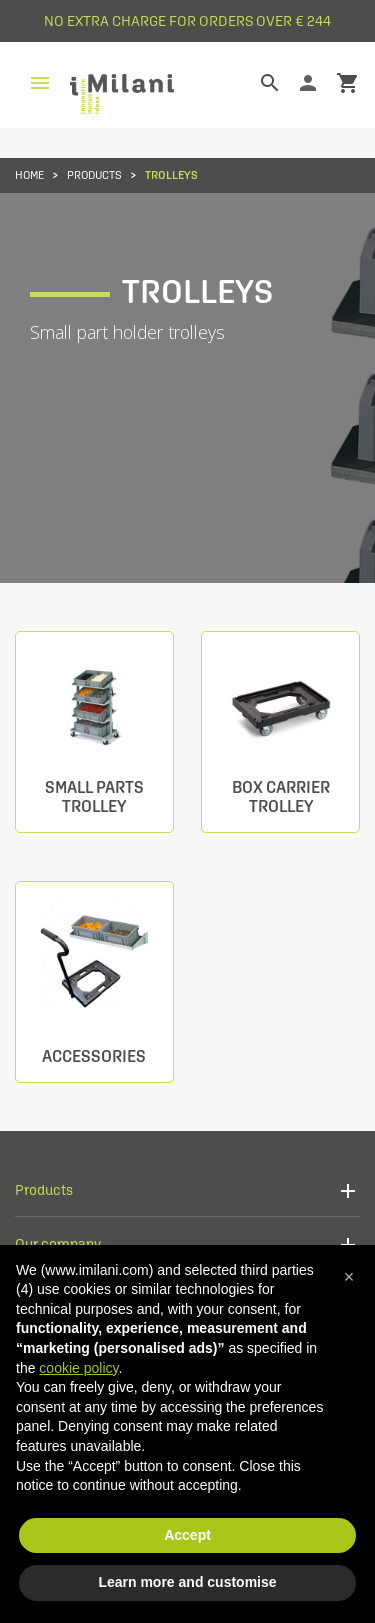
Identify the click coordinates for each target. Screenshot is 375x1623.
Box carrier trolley (281, 797)
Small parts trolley (94, 797)
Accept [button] (187, 1535)
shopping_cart (348, 83)
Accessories (94, 1056)
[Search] (255, 83)
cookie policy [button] (78, 1368)
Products (44, 1189)
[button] (349, 1277)
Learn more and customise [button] (187, 1582)
